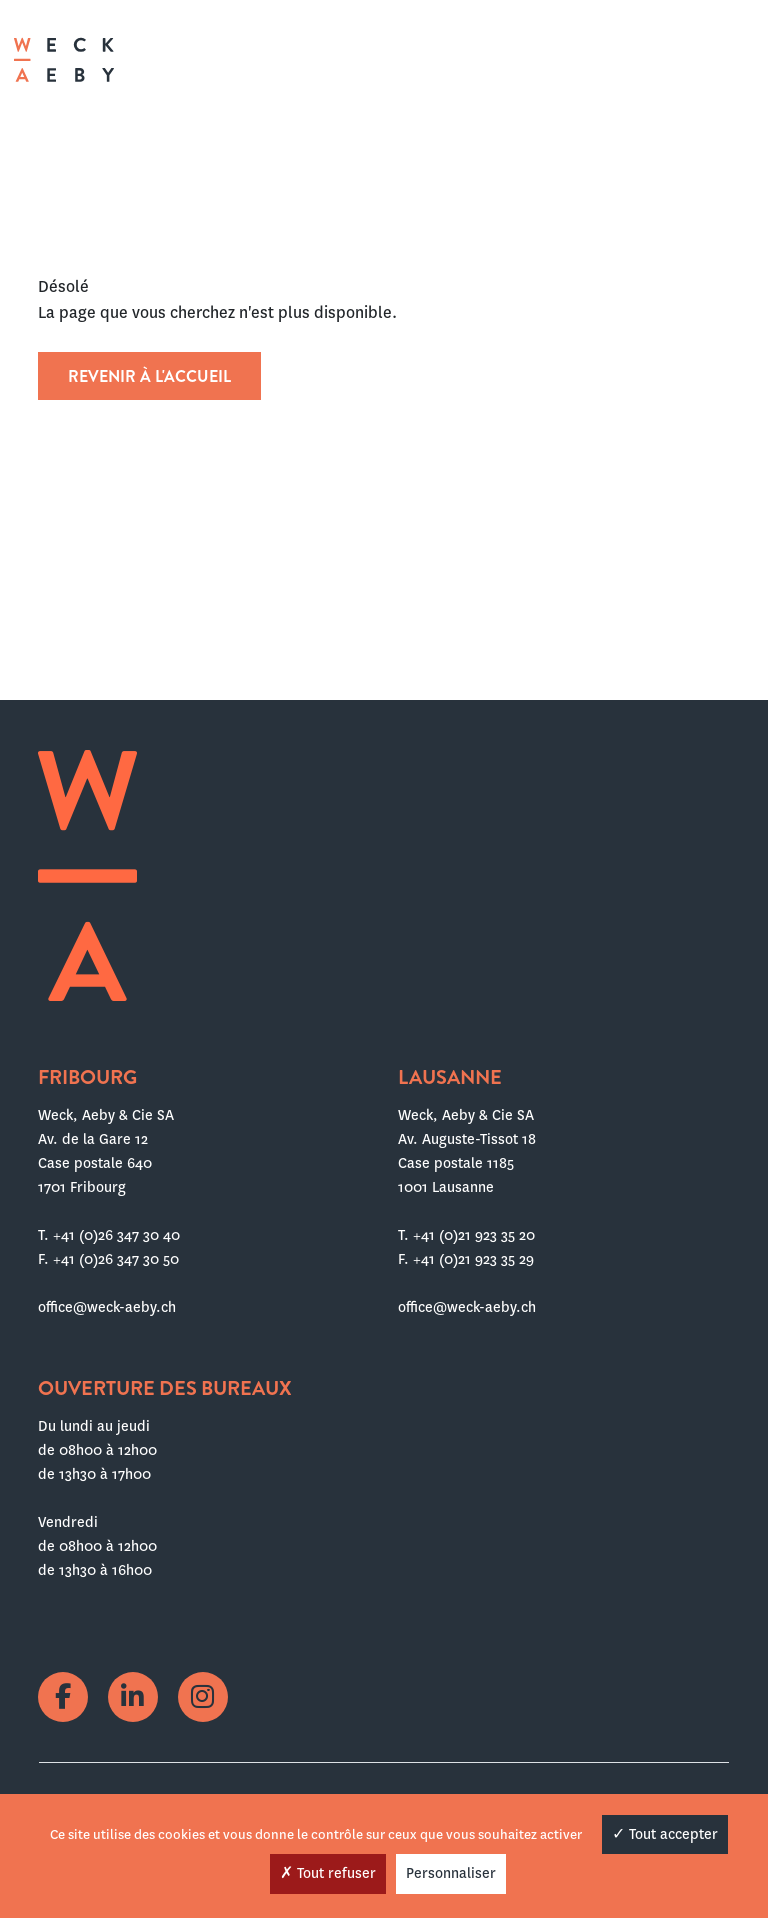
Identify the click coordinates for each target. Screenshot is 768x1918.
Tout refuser (328, 1873)
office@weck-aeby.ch (107, 1307)
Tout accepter (665, 1834)
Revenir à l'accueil (149, 376)
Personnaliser (451, 1873)
